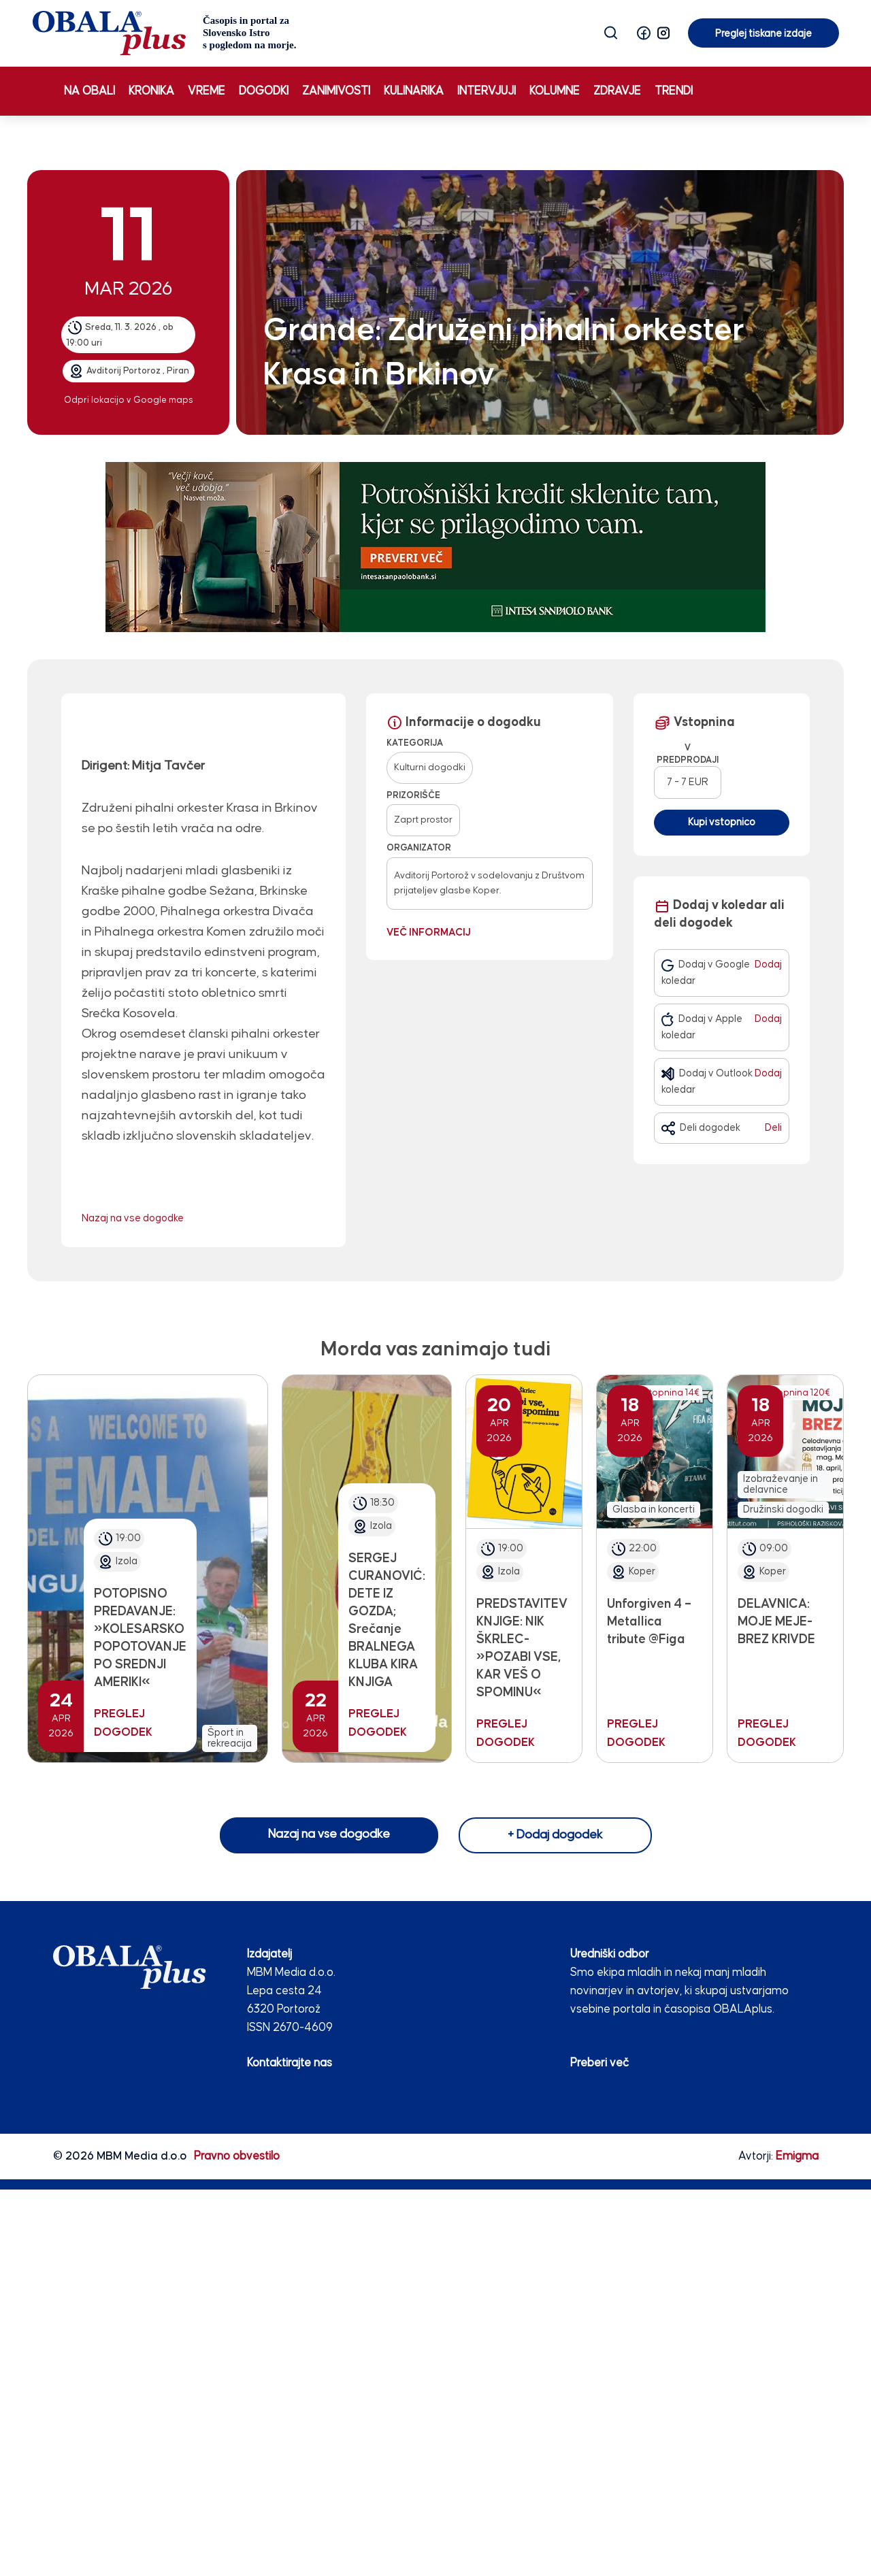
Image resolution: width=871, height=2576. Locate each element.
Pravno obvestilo (237, 2156)
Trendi (674, 91)
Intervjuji (486, 91)
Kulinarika (414, 91)
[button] (644, 33)
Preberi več (599, 2063)
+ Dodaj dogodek (555, 1835)
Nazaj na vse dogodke (133, 1218)
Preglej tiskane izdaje (763, 34)
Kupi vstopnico (721, 822)
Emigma (797, 2156)
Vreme (206, 91)
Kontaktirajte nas (289, 2063)
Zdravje (617, 91)
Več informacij (429, 932)
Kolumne (554, 91)
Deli (773, 1128)
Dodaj (768, 964)
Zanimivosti (336, 91)
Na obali (89, 91)
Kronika (151, 91)
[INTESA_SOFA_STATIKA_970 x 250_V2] (435, 547)
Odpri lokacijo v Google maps (128, 400)
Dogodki (264, 91)
